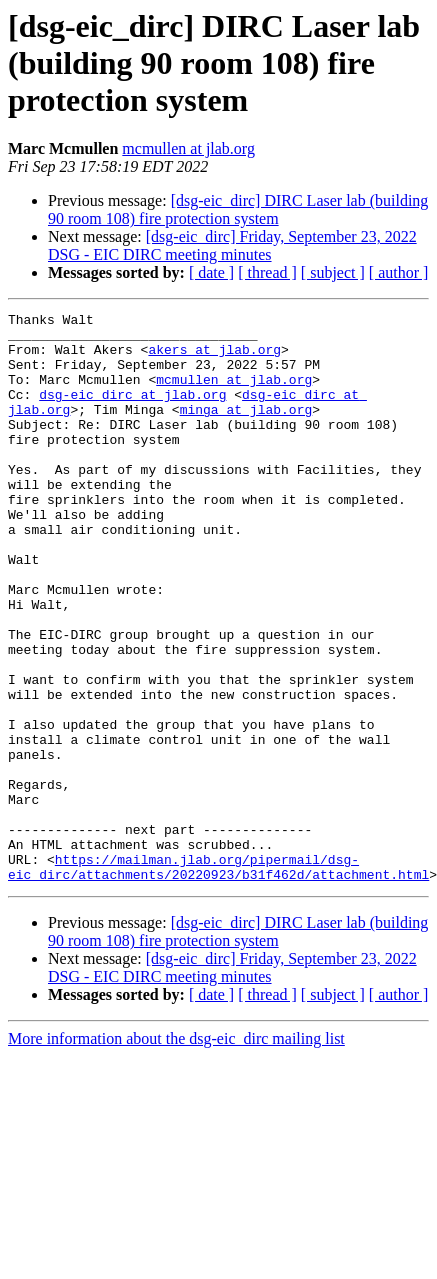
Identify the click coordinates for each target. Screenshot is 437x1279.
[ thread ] (267, 272)
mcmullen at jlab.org (188, 148)
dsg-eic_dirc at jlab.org (132, 412)
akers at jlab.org (214, 358)
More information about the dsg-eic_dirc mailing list (176, 1152)
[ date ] (211, 272)
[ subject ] (333, 272)
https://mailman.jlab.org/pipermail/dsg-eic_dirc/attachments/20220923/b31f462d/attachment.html (218, 979)
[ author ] (399, 272)
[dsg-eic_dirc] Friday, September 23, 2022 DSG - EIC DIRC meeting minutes (232, 245)
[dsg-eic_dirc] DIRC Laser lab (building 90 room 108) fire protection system (238, 209)
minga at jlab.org (246, 430)
